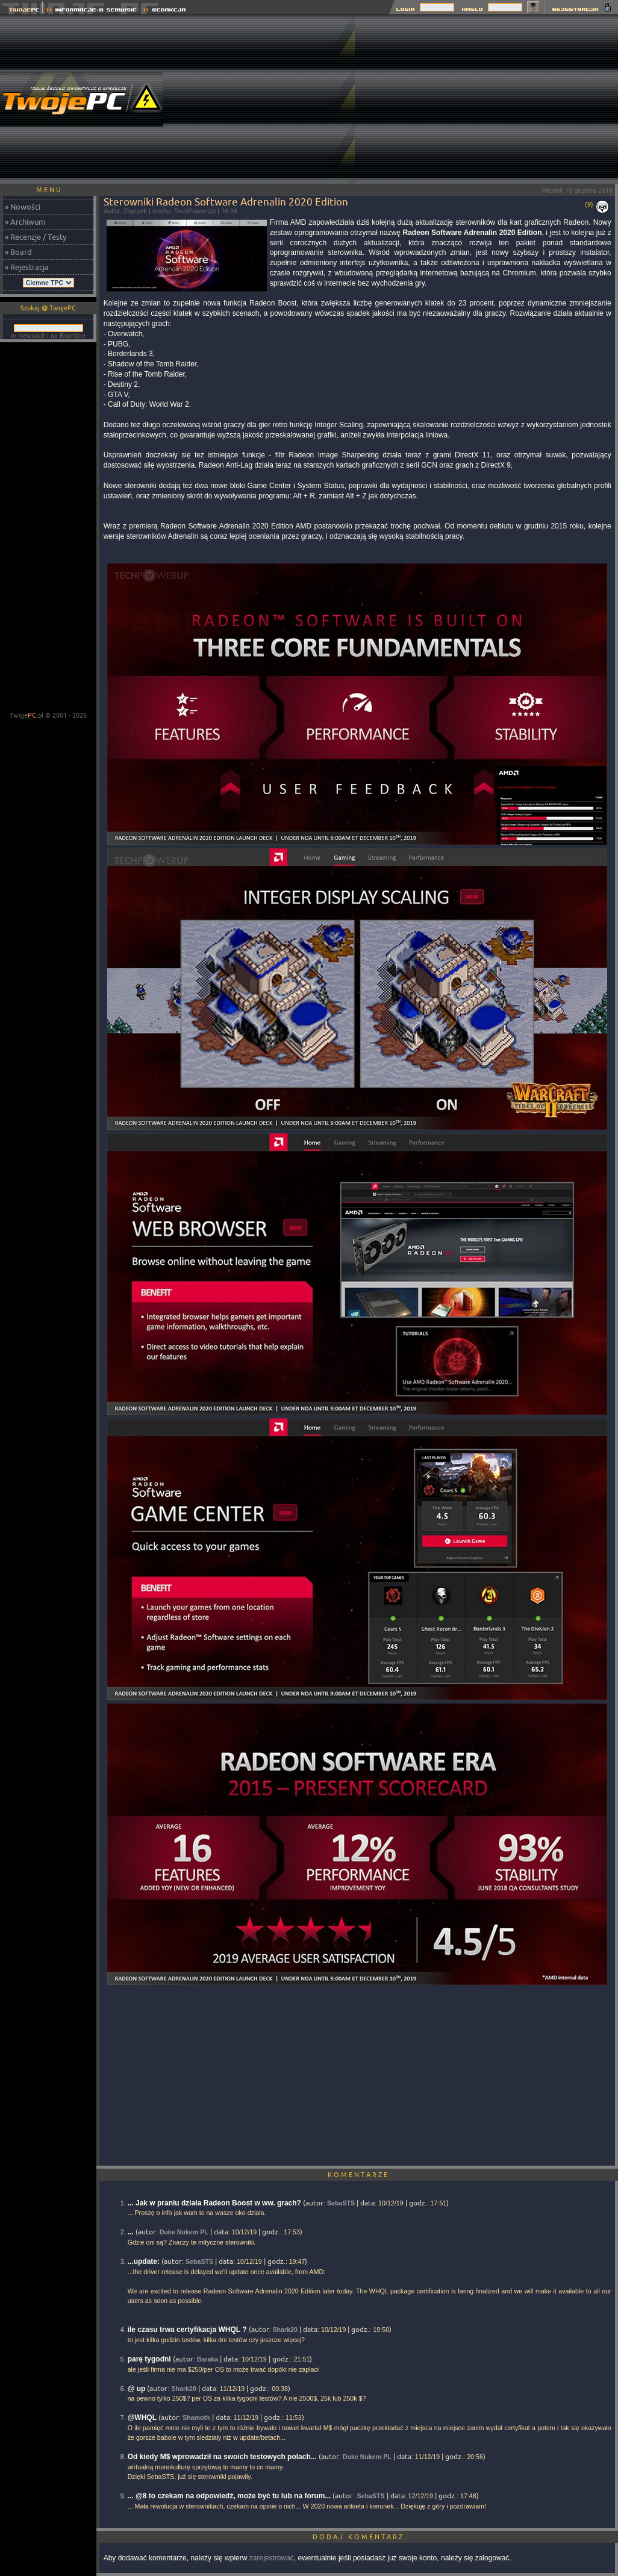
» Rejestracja (27, 267)
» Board (18, 252)
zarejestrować (271, 2558)
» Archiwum (25, 222)
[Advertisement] (486, 99)
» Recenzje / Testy (35, 237)
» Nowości (22, 206)
